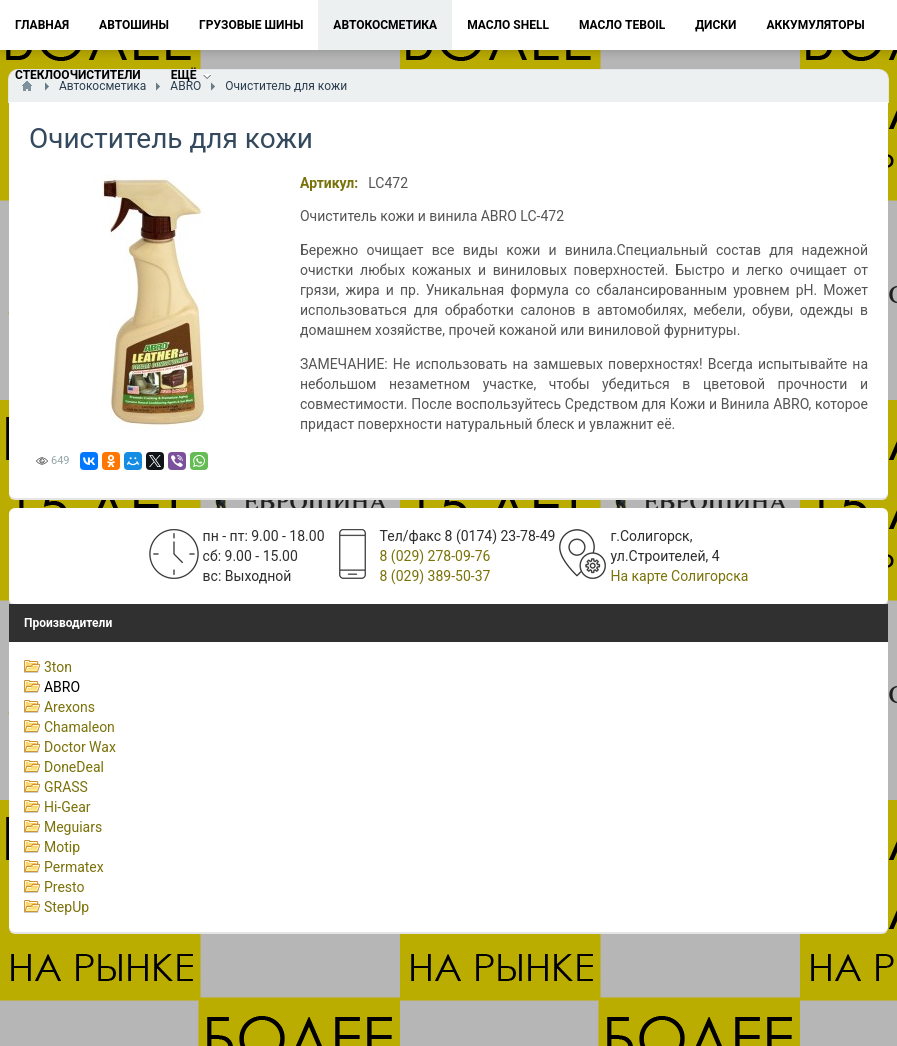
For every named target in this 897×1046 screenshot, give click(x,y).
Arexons (69, 707)
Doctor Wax (80, 747)
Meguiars (73, 827)
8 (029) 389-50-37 (435, 576)
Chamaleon (79, 727)
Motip (62, 847)
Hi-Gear (67, 807)
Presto (64, 887)
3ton (58, 667)
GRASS (66, 787)
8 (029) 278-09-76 (435, 556)
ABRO (62, 687)
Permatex (74, 867)
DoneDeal (74, 767)
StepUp (66, 907)
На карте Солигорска (679, 576)
